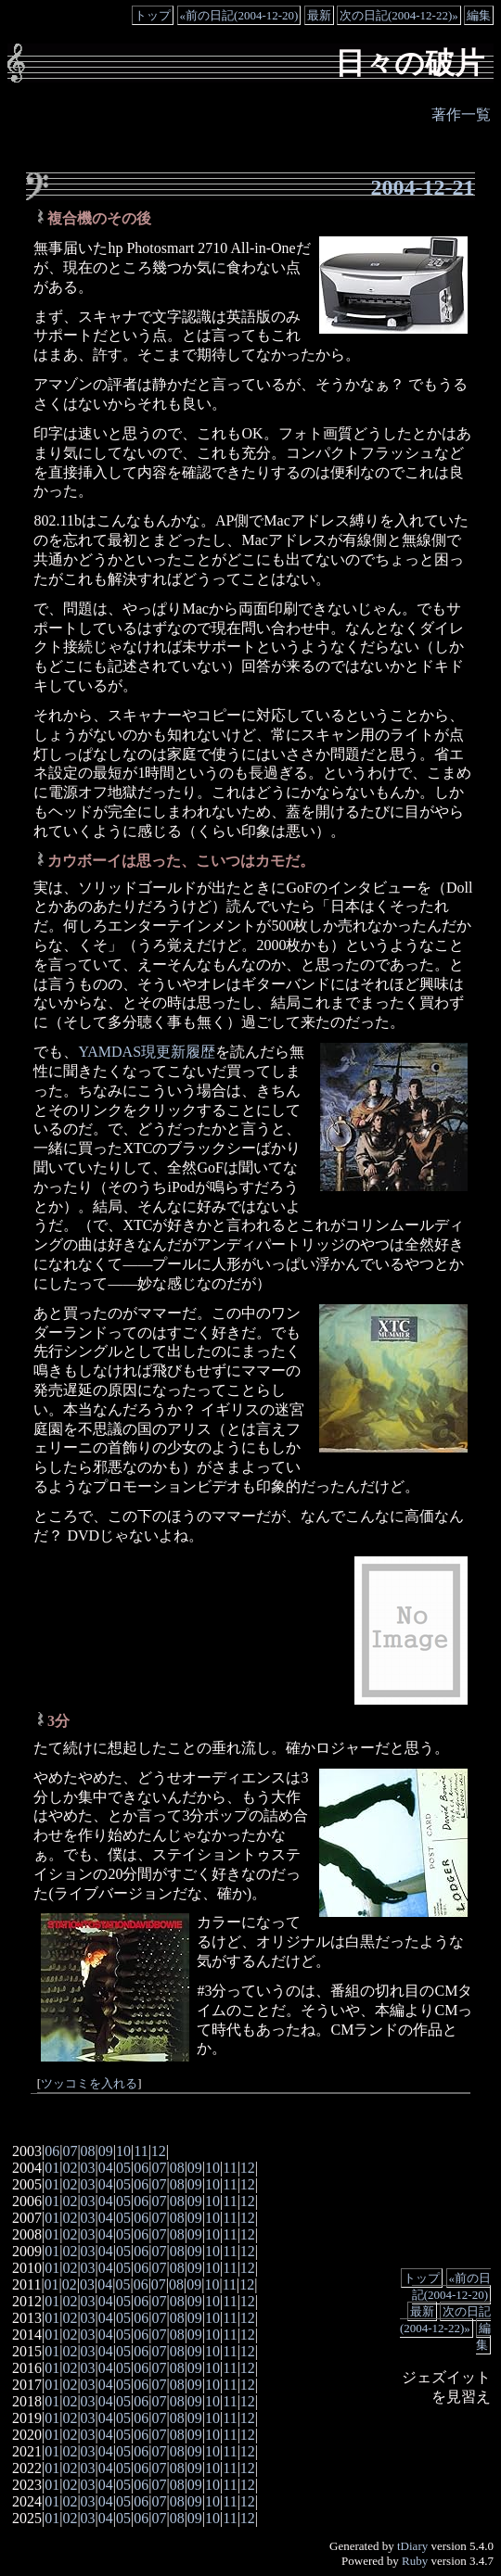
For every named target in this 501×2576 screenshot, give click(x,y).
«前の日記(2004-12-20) (239, 15)
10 (123, 2151)
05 (123, 2168)
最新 (319, 15)
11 (141, 2151)
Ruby (415, 2561)
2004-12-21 (423, 187)
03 (88, 2168)
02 (69, 2168)
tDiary (412, 2546)
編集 (479, 15)
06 (52, 2151)
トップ (153, 15)
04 (105, 2168)
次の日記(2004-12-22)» (399, 15)
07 (69, 2151)
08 (88, 2151)
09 (105, 2151)
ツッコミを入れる (89, 2083)
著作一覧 (461, 114)
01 (52, 2168)
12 (158, 2151)
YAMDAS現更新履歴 (146, 1052)
